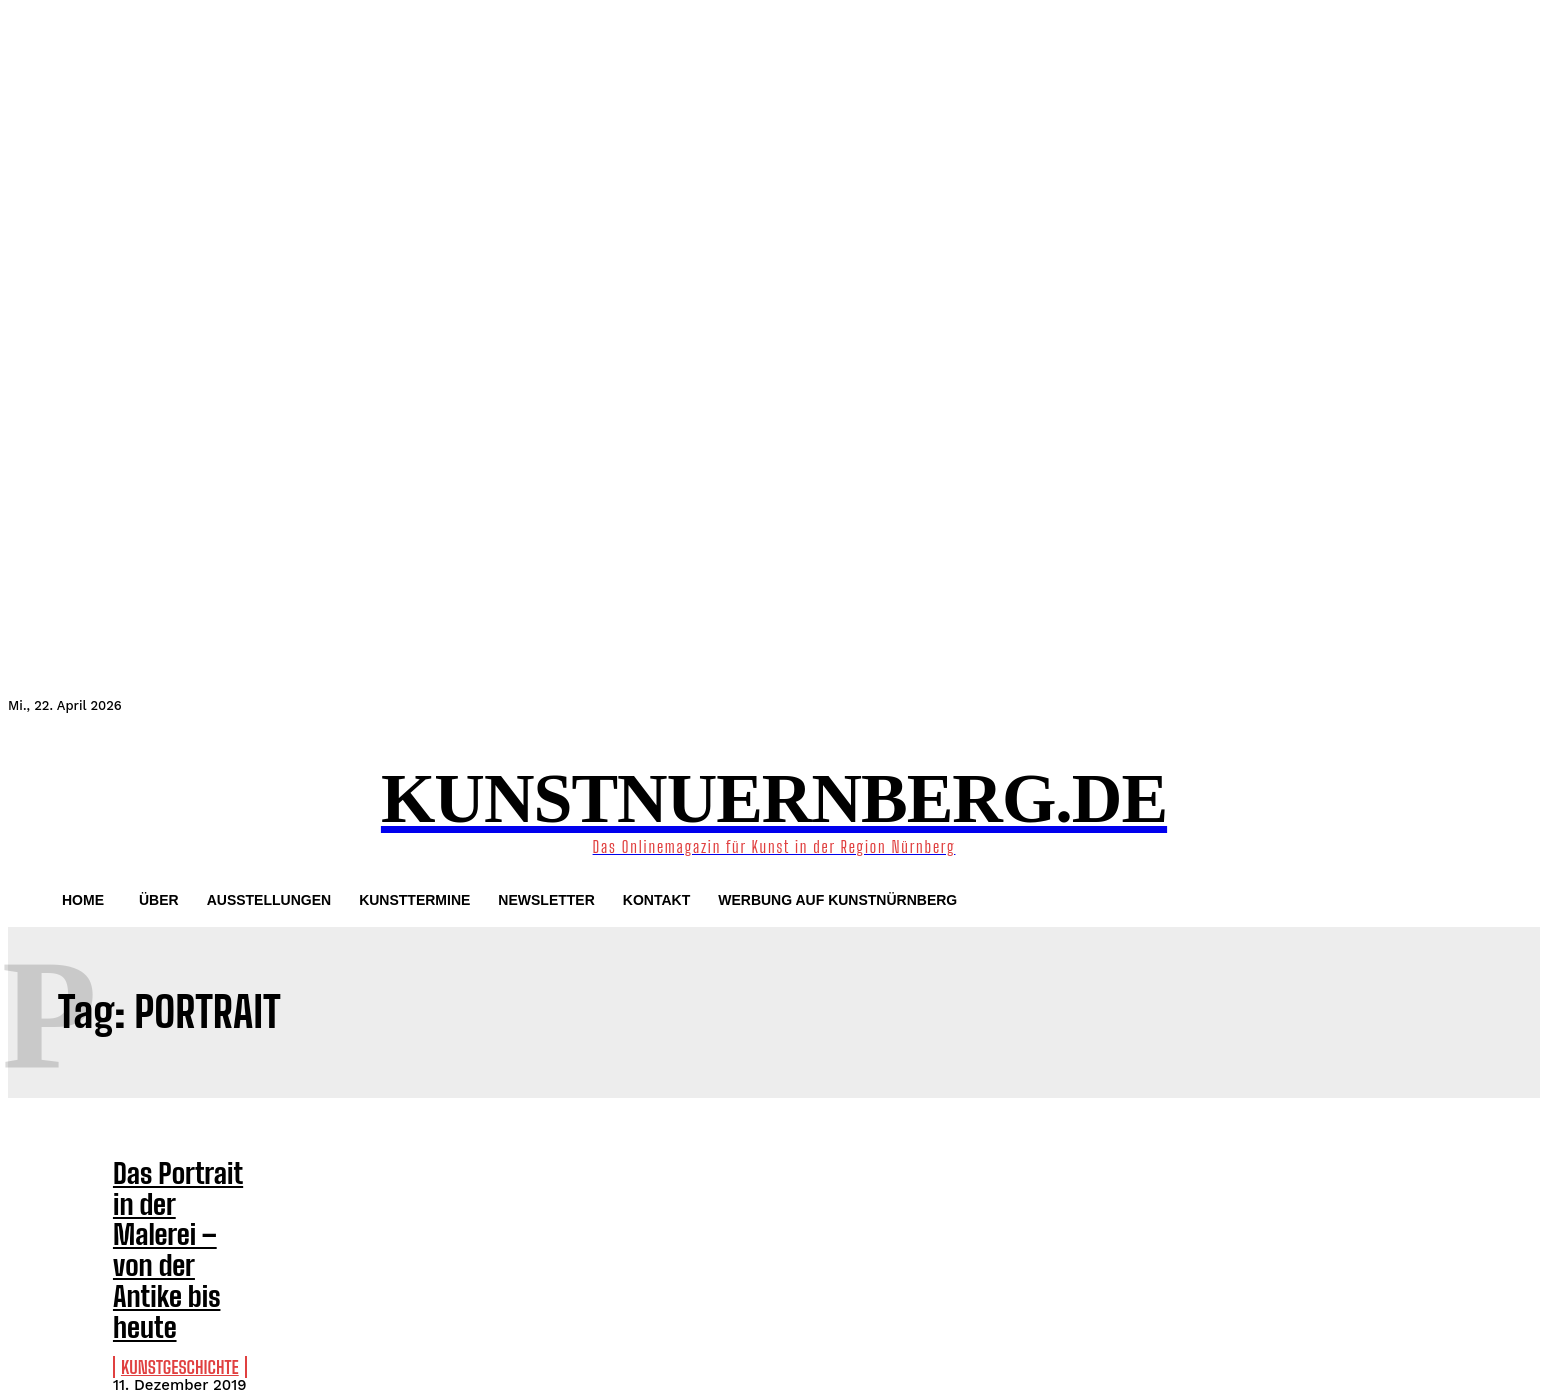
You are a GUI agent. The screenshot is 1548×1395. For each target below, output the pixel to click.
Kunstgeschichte (169, 1287)
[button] (32, 806)
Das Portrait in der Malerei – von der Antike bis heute (169, 1210)
